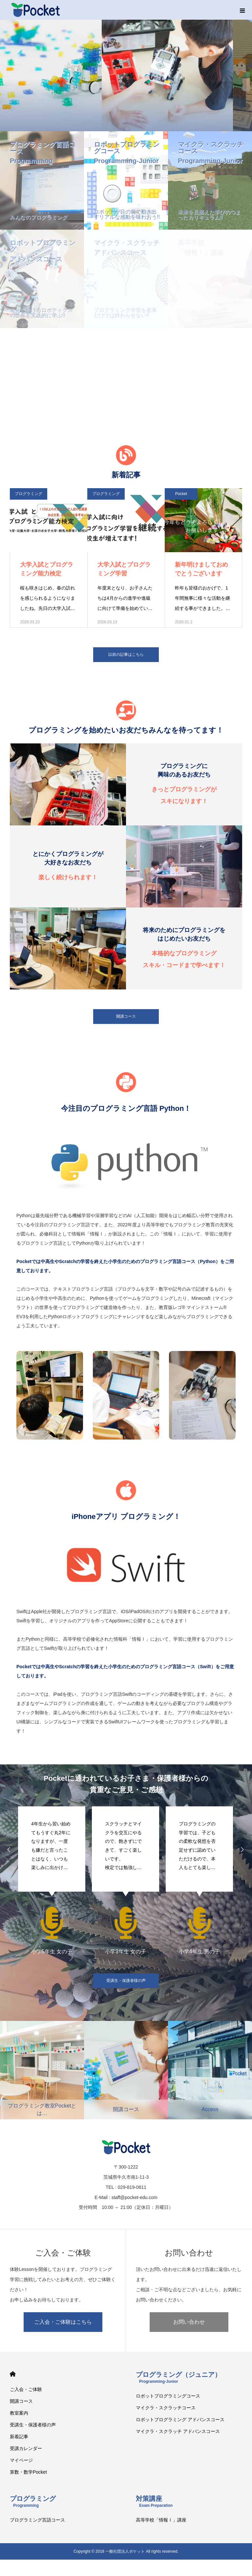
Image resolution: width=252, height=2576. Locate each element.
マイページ (21, 2460)
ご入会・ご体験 (26, 2389)
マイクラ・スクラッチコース (166, 2407)
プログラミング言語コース (37, 2520)
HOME (12, 2374)
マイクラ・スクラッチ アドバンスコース (178, 2431)
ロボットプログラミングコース (168, 2396)
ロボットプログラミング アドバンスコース (180, 2419)
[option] (51, 1880)
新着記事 (19, 2436)
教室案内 (19, 2413)
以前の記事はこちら (126, 654)
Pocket (181, 493)
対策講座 (154, 2501)
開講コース (126, 1016)
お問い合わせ (189, 2322)
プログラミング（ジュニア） (178, 2377)
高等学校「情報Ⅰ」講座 (161, 2520)
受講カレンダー (26, 2448)
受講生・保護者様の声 (126, 1980)
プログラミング (28, 493)
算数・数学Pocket (28, 2472)
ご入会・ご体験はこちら (63, 2322)
